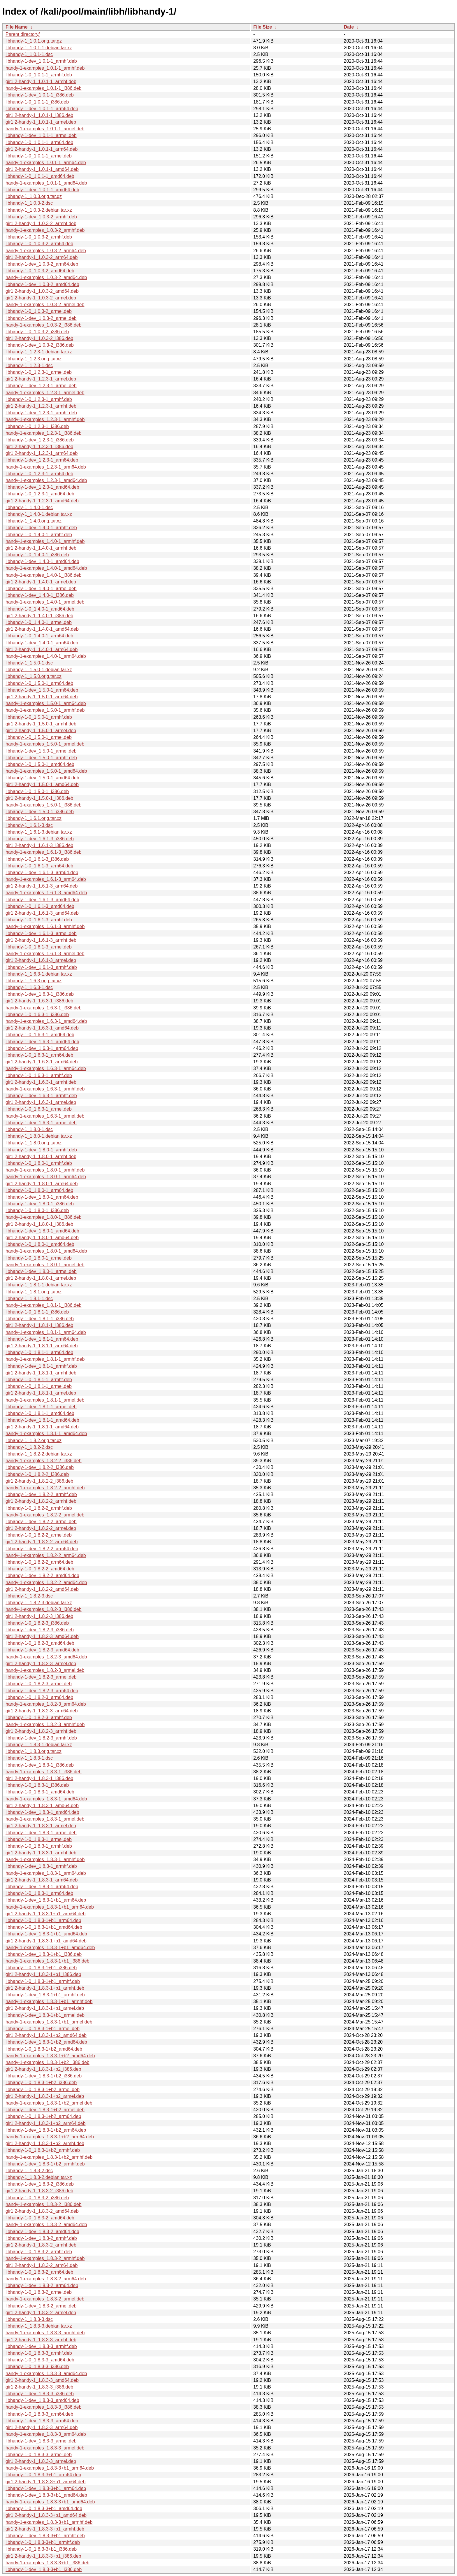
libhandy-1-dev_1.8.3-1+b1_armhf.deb (45, 1994)
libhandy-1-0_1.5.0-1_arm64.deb (39, 683)
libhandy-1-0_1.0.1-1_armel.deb (39, 155)
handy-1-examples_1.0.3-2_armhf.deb (45, 230)
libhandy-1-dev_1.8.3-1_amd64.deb (42, 1812)
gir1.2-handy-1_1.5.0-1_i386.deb (39, 798)
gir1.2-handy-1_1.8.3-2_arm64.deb (42, 2265)
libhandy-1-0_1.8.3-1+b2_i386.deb (41, 2082)
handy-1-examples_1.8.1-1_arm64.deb (46, 1332)
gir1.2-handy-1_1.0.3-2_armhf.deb (41, 223)
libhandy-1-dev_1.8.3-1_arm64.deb (42, 1886)
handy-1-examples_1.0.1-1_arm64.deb (46, 162)
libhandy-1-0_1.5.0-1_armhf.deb (39, 717)
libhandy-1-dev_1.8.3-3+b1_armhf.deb (45, 2535)
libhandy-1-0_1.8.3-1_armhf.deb (39, 1846)
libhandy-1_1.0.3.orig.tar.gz (34, 196)
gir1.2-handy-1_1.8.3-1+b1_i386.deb (43, 1974)
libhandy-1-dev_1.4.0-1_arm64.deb (42, 642)
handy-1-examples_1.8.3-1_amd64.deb (46, 1798)
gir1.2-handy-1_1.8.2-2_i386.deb (39, 1481)
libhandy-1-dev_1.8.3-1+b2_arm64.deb (46, 2130)
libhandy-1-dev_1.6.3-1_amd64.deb (42, 1041)
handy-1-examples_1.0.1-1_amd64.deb (46, 182)
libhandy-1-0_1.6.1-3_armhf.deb (39, 919)
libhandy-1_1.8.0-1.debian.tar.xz (39, 1136)
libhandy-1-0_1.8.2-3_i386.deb (37, 1623)
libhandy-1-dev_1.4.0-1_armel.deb (41, 588)
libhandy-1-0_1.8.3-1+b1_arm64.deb (43, 1920)
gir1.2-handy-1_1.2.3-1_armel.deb (41, 378)
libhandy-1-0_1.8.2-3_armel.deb (39, 1683)
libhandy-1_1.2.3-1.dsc (29, 365)
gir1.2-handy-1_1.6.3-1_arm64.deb (42, 1061)
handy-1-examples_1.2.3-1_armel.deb (45, 392)
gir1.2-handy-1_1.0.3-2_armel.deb (41, 297)
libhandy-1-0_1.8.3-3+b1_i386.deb (41, 2549)
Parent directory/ (23, 34)
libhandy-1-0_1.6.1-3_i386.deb (37, 859)
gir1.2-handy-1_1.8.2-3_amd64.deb (42, 1636)
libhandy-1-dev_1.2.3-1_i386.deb (40, 439)
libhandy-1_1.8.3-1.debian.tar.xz (39, 1744)
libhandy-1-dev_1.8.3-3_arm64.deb (42, 2420)
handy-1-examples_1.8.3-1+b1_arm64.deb (50, 1907)
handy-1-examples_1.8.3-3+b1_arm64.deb (50, 2467)
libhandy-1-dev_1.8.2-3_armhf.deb (41, 1737)
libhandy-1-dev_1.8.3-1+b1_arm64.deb (46, 1900)
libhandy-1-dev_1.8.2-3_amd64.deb (42, 1649)
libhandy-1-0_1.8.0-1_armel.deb (39, 1257)
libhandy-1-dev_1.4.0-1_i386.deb (40, 595)
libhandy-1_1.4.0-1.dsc (29, 507)
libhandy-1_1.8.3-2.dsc (29, 2170)
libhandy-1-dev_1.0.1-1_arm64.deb (42, 108)
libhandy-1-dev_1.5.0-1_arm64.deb (42, 690)
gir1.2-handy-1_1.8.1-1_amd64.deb (42, 1426)
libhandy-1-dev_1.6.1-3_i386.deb (40, 838)
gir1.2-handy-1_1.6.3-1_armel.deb (41, 1102)
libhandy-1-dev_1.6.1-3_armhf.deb (41, 967)
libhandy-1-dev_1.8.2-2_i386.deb (40, 1467)
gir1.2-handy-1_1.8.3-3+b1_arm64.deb (45, 2481)
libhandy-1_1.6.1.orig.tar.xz (33, 818)
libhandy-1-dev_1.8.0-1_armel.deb (41, 1271)
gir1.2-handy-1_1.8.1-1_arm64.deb (42, 1345)
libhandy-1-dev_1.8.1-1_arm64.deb (42, 1339)
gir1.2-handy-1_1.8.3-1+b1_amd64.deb (46, 1940)
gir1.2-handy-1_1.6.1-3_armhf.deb (41, 940)
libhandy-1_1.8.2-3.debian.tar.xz (39, 1602)
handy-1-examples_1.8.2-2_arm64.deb (46, 1555)
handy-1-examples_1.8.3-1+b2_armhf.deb (49, 2157)
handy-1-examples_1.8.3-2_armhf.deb (45, 2258)
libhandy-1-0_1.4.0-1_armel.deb (39, 622)
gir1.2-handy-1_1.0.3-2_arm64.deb (42, 257)
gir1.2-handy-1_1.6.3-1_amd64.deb (42, 1027)
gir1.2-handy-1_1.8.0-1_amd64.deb (42, 1237)
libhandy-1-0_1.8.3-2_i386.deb (37, 2197)
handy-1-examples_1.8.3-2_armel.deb (45, 2298)
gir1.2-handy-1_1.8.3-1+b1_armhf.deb (45, 1988)
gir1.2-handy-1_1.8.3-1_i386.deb (39, 1778)
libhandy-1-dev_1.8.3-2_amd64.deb (42, 2231)
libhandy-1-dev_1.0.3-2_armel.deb (41, 318)
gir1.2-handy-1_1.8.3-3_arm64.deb (42, 2427)
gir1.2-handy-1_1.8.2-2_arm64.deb (42, 1541)
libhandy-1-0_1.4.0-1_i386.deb (37, 554)
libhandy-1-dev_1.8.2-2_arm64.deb (42, 1548)
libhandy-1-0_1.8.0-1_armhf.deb (39, 1163)
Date (349, 26)
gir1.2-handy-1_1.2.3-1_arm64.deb (42, 453)
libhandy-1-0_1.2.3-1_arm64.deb (39, 473)
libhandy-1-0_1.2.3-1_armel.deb (39, 372)
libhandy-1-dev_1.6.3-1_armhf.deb (41, 1095)
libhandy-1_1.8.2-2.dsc (29, 1447)
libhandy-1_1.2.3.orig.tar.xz (33, 358)
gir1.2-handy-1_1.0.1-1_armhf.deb (41, 81)
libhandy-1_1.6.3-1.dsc (29, 987)
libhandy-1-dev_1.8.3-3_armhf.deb (41, 2346)
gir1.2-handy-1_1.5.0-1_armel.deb (41, 730)
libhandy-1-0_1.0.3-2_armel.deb (39, 311)
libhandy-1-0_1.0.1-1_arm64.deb (39, 142)
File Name (17, 26)
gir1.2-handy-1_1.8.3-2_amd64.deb (42, 2211)
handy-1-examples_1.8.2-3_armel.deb (45, 1670)
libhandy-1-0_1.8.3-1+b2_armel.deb (43, 2089)
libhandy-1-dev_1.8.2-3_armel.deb (41, 1676)
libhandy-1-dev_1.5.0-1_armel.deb (41, 750)
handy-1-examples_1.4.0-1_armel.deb (45, 601)
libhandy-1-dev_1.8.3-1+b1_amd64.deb (46, 1933)
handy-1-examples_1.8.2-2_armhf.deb (45, 1487)
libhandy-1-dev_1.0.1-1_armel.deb (41, 135)
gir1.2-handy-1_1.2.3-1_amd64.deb (42, 500)
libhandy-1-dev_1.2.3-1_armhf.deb (41, 412)
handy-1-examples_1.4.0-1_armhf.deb (45, 541)
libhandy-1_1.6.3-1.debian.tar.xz (39, 974)
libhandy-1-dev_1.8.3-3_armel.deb (41, 2440)
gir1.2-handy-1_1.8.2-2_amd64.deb (42, 1589)
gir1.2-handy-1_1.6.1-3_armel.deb (41, 960)
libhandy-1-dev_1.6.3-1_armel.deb (41, 1122)
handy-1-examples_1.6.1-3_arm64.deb (46, 879)
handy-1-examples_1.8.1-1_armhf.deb (45, 1359)
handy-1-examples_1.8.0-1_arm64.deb (46, 1176)
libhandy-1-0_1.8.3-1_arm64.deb (39, 1893)
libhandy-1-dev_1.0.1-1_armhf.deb (41, 61)
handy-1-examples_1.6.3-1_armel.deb (45, 1115)
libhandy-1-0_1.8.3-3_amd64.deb (40, 2359)
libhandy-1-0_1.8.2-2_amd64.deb (40, 1568)
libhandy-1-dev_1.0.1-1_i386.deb (40, 94)
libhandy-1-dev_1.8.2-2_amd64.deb (42, 1575)
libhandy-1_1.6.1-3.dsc (29, 825)
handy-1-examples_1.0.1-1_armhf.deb (45, 68)
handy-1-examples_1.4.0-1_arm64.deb (46, 656)
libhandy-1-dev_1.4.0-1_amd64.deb (42, 561)
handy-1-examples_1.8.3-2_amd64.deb (46, 2224)
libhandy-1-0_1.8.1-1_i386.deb (37, 1311)
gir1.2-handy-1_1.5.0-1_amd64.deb (42, 784)
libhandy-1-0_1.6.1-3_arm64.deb (39, 865)
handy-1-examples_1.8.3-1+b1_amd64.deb (50, 1947)
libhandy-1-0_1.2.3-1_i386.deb (37, 426)
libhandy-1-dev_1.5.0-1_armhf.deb (41, 757)
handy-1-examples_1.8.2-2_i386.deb (44, 1460)
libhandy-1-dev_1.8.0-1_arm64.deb (42, 1197)
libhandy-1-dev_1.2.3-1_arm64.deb (42, 459)
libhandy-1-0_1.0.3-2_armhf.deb (39, 236)
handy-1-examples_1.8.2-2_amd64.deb (46, 1582)
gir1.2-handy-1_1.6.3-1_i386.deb (39, 1000)
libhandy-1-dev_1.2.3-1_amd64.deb (42, 487)
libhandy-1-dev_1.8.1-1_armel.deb (41, 1406)
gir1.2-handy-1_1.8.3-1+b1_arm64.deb (45, 1913)
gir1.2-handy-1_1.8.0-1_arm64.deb (42, 1183)
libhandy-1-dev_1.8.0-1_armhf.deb (41, 1149)
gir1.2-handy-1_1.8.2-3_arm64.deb (42, 1710)
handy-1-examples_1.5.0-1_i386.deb (44, 804)
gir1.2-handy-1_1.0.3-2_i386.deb (39, 338)
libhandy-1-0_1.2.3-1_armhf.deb (39, 399)
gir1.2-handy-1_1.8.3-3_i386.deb (39, 2386)
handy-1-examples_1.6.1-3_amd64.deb (46, 892)
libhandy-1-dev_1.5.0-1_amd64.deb (42, 777)
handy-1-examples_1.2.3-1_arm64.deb (46, 466)
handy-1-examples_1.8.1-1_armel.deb (45, 1399)
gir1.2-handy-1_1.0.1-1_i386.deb (39, 115)
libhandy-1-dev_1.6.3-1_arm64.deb (42, 1048)
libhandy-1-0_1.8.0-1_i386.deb (37, 1210)
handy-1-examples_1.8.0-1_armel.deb (45, 1264)
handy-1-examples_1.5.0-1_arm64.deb (46, 703)
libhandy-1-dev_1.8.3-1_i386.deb (40, 1765)
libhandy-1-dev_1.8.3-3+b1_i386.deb (44, 2569)
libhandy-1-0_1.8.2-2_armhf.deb (39, 1508)
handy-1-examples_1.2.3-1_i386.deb (44, 433)
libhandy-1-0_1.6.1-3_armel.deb (39, 946)
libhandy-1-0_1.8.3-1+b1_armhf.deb (43, 1981)
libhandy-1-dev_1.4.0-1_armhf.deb (41, 527)
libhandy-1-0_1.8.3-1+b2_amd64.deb (44, 2049)
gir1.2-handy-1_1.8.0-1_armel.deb (41, 1278)
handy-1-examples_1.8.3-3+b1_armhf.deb (49, 2522)
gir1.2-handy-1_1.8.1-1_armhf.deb (41, 1372)
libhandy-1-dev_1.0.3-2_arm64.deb (42, 264)
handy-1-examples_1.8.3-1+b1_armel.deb (49, 2021)
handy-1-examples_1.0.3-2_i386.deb (44, 324)
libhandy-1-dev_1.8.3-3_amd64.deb (42, 2400)
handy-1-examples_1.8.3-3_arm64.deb (46, 2434)
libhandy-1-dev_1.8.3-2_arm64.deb (42, 2285)
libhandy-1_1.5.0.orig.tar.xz (33, 676)
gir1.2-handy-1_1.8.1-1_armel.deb (41, 1392)
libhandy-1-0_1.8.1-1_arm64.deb (39, 1352)
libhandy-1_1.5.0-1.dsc (29, 662)
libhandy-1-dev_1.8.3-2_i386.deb (40, 2184)
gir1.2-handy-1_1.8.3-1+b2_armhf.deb (45, 2143)
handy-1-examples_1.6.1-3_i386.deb (44, 852)
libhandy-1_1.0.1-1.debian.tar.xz (39, 47)
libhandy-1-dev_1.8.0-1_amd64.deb (42, 1230)
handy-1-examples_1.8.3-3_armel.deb (45, 2447)
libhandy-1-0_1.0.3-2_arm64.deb (39, 243)
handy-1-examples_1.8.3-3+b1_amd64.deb (50, 2501)
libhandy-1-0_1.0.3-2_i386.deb (37, 331)
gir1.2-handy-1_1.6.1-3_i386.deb (39, 845)
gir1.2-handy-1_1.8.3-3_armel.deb (41, 2461)
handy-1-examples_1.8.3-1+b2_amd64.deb (50, 2055)
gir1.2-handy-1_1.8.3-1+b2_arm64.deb (45, 2123)
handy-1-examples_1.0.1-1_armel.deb (45, 128)
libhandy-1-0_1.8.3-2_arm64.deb (39, 2272)
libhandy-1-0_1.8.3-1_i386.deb (37, 1785)
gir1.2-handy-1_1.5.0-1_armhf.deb (41, 723)
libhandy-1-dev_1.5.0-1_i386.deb (40, 811)
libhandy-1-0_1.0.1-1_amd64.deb (40, 176)
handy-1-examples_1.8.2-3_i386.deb (44, 1609)
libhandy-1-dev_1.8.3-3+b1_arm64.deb (46, 2488)
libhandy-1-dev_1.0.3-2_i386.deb (40, 345)
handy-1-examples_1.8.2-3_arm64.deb (46, 1704)
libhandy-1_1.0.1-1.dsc (29, 54)
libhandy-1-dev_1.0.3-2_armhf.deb (41, 216)
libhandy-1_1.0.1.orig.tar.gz (34, 40)
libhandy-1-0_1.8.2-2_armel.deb (39, 1534)
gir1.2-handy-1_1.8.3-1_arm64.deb (42, 1879)
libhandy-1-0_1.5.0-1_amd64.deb (40, 764)
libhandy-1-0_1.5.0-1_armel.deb (39, 737)
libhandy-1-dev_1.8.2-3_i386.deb (40, 1629)
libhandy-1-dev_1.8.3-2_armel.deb (41, 2305)
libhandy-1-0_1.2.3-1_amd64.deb (40, 493)
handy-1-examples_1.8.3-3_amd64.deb (46, 2373)
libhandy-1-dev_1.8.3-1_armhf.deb (41, 1866)
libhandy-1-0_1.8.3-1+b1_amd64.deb (44, 1927)
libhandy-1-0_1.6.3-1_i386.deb (37, 1014)
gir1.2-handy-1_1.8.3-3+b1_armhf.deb (45, 2528)
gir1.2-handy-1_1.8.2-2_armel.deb (41, 1528)
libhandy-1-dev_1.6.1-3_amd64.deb (42, 899)
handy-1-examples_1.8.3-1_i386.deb (44, 1771)
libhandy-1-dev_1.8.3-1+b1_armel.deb (45, 2015)
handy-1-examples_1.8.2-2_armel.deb (45, 1514)
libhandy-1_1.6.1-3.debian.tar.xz (39, 832)
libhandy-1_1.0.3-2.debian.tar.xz (39, 210)
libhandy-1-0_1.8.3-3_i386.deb (37, 2366)
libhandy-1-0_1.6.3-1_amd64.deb (40, 1034)
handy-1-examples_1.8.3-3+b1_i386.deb (47, 2562)
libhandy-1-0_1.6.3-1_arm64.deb (39, 1055)
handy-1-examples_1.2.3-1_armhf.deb (45, 419)
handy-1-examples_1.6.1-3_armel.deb (45, 953)
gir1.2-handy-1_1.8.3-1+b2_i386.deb (43, 2069)
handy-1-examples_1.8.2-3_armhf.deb (45, 1724)
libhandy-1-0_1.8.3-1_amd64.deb (40, 1791)
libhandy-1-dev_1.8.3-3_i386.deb (40, 2393)
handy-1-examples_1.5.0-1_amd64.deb (46, 771)
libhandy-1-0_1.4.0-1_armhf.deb (39, 534)
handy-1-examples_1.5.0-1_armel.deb (45, 743)
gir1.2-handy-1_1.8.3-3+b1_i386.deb (43, 2556)
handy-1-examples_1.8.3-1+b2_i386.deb (47, 2062)
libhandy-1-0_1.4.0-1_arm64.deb (39, 635)
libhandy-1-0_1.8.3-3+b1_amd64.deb (44, 2508)
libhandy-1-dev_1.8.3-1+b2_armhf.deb (45, 2163)
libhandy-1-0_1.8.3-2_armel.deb (39, 2292)
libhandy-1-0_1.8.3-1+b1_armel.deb (43, 2028)
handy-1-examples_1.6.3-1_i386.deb (44, 1007)
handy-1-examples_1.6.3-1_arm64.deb (46, 1068)
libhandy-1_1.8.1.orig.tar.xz (33, 1291)
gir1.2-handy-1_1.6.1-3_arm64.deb (42, 885)
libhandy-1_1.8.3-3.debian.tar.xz (39, 2326)
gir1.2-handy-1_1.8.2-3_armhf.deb (41, 1731)
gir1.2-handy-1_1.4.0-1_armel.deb (41, 581)
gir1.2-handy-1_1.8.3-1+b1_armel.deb (45, 2008)
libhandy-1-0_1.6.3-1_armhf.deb (39, 1075)
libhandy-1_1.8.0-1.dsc (29, 1129)
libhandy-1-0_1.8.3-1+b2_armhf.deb (43, 2150)
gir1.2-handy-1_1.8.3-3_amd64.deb (42, 2380)
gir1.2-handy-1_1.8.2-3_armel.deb (41, 1663)
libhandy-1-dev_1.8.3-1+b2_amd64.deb (46, 2042)
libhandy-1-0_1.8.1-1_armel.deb (39, 1386)
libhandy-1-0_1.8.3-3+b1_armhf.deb (43, 2542)
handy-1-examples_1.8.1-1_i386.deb (44, 1305)
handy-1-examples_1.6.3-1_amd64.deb (46, 1021)
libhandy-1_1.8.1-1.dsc (29, 1298)
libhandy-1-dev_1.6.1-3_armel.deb (41, 933)
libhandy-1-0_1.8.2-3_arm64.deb (39, 1697)
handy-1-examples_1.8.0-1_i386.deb (44, 1217)
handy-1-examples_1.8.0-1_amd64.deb (46, 1250)
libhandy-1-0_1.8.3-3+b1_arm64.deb (43, 2474)
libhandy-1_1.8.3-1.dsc (29, 1758)
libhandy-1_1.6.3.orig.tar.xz (33, 980)
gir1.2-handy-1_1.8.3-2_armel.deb (41, 2312)
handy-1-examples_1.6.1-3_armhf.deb (45, 926)
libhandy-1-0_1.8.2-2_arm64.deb (39, 1562)
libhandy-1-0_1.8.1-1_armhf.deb (39, 1379)
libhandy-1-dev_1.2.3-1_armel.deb (41, 385)
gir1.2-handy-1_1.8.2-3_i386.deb (39, 1616)
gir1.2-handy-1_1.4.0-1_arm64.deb (42, 649)
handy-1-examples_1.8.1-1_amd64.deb (46, 1433)
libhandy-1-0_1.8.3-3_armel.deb (39, 2454)
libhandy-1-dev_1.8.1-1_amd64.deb (42, 1420)
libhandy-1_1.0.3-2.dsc (29, 203)
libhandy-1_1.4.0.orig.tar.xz (33, 520)
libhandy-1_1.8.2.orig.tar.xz (33, 1440)
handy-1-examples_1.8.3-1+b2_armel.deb (49, 2102)
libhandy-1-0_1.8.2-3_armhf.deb (39, 1717)
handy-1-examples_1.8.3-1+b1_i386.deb (47, 1960)
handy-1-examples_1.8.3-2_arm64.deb (46, 2278)
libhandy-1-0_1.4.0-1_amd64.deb (40, 608)
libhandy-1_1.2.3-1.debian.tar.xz (39, 351)
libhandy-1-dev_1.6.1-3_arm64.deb (42, 872)
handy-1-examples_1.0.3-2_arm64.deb (46, 250)
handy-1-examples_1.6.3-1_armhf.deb (45, 1088)
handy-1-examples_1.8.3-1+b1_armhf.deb (49, 2001)
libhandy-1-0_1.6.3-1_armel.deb (39, 1108)
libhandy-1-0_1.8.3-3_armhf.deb (39, 2353)
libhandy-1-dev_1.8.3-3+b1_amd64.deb (46, 2495)
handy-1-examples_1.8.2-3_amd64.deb (46, 1656)
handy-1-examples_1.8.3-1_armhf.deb (45, 1859)
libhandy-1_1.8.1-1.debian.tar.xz (39, 1284)
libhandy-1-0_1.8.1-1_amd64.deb (40, 1413)
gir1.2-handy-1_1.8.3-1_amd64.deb (42, 1805)
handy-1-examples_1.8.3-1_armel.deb (45, 1818)
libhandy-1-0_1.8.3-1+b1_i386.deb (41, 1967)
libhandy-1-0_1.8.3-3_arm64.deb (39, 2414)
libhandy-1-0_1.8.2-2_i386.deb (37, 1474)
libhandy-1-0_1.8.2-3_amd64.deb (40, 1643)
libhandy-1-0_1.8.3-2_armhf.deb (39, 2251)
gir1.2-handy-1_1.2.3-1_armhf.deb (41, 406)
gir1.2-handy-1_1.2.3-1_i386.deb (39, 446)
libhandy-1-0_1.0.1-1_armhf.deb (39, 74)
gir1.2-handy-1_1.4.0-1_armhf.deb (41, 548)
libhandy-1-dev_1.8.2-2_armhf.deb (41, 1494)
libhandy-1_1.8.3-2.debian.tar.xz (39, 2177)
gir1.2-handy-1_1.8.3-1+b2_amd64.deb (46, 2035)
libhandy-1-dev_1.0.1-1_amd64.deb (42, 189)
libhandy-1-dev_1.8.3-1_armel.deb (41, 1832)
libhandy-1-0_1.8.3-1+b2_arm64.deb (43, 2116)
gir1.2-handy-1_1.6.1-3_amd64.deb (42, 913)
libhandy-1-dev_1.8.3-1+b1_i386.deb (44, 1954)
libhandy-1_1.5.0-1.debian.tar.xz (39, 669)
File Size (262, 26)
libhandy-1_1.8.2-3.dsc (29, 1595)
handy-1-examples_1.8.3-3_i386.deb (44, 2407)
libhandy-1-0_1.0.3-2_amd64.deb (40, 270)
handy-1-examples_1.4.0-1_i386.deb (44, 575)
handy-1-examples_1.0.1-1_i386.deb (44, 88)
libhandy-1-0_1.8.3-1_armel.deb (39, 1839)
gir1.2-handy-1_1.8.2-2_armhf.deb (41, 1501)
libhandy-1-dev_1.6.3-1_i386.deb (40, 994)
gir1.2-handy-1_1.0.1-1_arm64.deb (42, 149)
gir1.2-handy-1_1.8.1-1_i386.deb (39, 1325)
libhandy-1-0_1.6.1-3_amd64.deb (40, 906)
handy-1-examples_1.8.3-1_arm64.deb (46, 1873)
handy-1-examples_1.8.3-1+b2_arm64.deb (50, 2136)
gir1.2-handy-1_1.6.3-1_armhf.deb (41, 1082)
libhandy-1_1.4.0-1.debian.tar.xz (39, 514)
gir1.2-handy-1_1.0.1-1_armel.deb (41, 122)
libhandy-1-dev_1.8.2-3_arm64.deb (42, 1690)
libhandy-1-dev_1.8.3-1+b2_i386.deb (44, 2075)
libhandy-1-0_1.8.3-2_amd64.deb (40, 2217)
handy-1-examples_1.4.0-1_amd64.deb (46, 568)
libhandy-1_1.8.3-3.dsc (29, 2319)
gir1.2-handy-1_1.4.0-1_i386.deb (39, 615)
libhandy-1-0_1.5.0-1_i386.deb (37, 791)
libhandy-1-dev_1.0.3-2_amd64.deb (42, 284)
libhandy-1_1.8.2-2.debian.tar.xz (39, 1453)
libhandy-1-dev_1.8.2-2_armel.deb (41, 1521)
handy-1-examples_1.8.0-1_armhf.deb (45, 1169)
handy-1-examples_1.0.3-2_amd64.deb (46, 277)
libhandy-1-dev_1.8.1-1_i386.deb (40, 1318)
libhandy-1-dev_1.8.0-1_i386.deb (40, 1203)
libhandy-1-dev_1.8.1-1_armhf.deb (41, 1366)
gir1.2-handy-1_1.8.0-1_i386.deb (39, 1224)
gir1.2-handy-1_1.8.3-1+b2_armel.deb (45, 2096)
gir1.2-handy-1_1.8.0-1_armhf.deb (41, 1156)
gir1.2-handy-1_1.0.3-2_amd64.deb (42, 291)
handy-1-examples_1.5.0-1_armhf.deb (45, 710)
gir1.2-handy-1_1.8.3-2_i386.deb (39, 2190)
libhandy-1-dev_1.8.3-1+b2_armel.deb (45, 2109)
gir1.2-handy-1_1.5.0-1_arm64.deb (42, 696)
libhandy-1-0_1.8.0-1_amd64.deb (40, 1244)
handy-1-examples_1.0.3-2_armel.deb (45, 304)
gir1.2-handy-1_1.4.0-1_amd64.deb (42, 629)
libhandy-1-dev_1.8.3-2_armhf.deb (41, 2238)
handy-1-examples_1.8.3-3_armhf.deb (45, 2332)
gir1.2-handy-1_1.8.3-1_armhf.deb (41, 1852)
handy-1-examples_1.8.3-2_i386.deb (44, 2204)
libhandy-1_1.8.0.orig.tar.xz (33, 1142)
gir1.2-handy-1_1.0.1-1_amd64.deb (42, 169)
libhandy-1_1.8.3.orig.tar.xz (33, 1751)
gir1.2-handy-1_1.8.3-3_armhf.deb (41, 2339)
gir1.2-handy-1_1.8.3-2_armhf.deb (41, 2244)
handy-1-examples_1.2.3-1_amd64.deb (46, 480)
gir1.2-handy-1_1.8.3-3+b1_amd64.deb (46, 2515)
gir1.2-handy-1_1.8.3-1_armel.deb (41, 1825)
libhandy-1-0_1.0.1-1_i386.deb (37, 101)
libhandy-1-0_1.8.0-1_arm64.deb (39, 1190)
